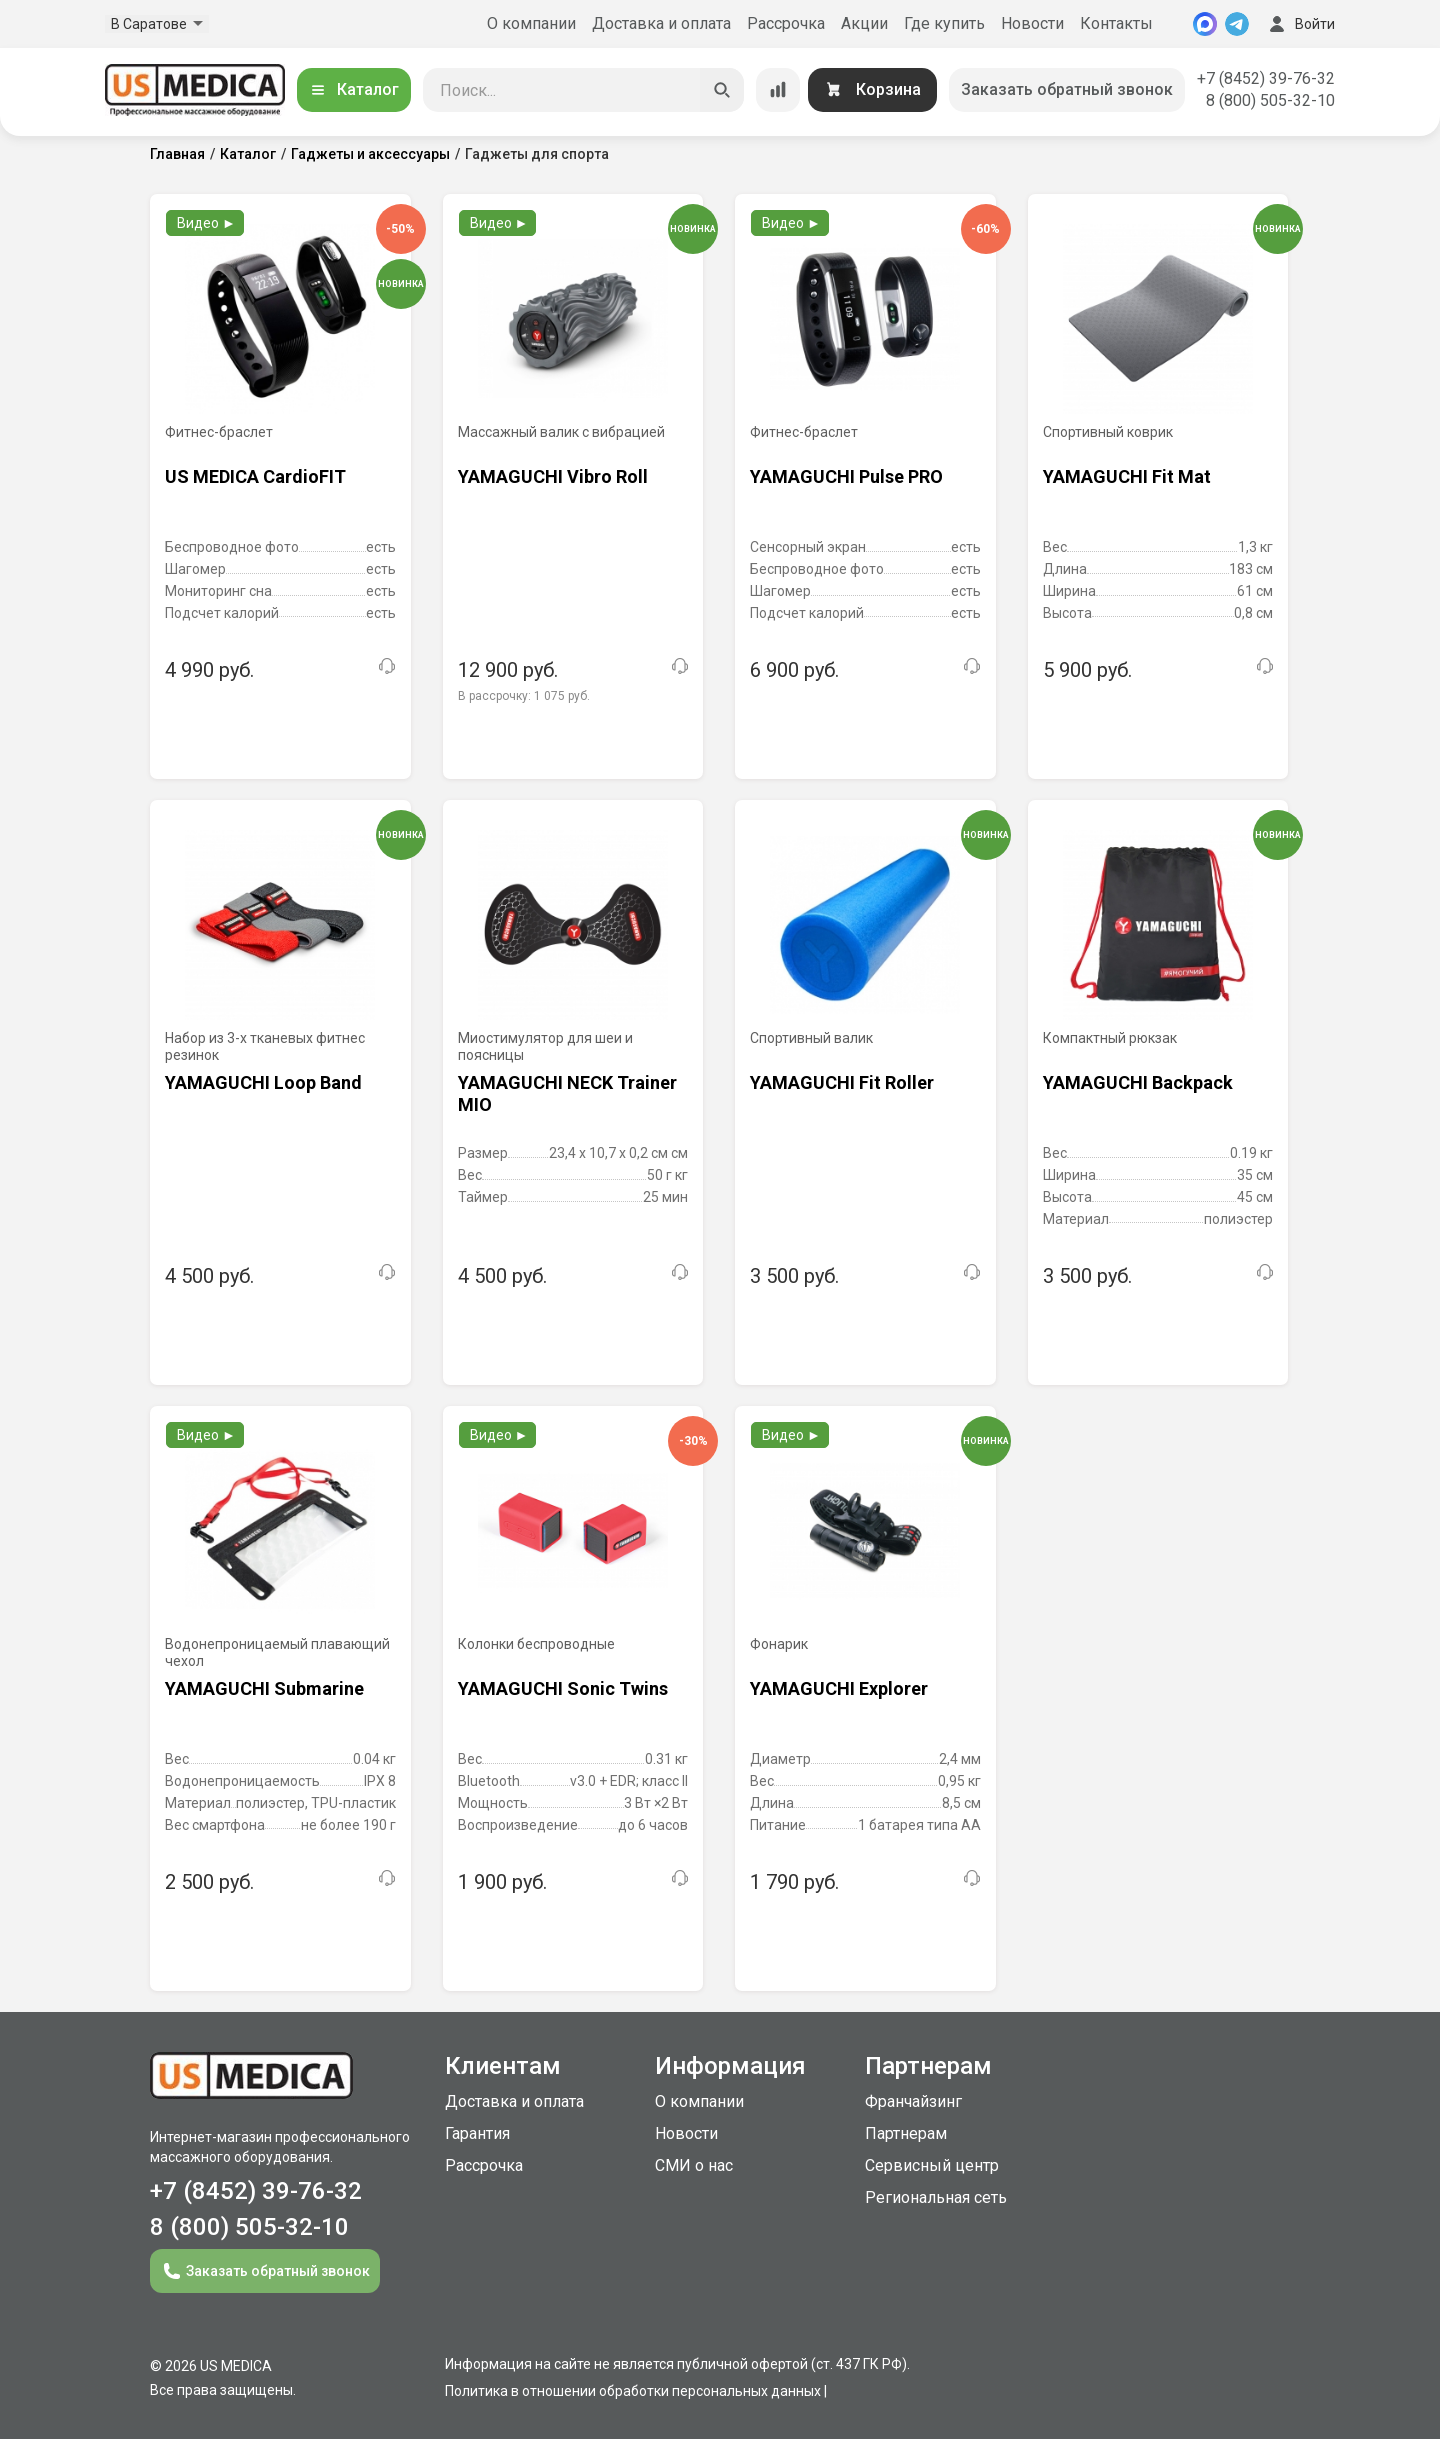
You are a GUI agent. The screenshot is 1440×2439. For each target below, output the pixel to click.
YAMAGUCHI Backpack (1138, 1082)
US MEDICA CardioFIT (255, 476)
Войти (1300, 24)
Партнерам (906, 2133)
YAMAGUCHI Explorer (839, 1688)
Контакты (1116, 23)
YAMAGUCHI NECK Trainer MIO (567, 1093)
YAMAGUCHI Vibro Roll (553, 476)
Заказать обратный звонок (1067, 89)
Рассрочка (786, 23)
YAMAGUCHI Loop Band (263, 1082)
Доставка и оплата (661, 23)
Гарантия (477, 2133)
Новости (1032, 23)
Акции (864, 23)
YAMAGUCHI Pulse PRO (846, 476)
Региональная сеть (936, 2197)
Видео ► (206, 223)
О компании (531, 23)
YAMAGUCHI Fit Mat (1127, 476)
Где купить (944, 23)
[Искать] (722, 90)
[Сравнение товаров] (778, 90)
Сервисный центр (932, 2165)
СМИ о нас (694, 2165)
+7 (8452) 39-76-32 (1266, 78)
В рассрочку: (524, 696)
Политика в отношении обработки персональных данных (633, 2391)
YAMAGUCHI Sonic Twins (563, 1688)
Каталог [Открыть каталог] (354, 89)
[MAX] (1205, 24)
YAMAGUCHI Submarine (264, 1688)
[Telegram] (1237, 24)
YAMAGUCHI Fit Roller (842, 1082)
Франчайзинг (913, 2101)
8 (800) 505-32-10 (1270, 100)
